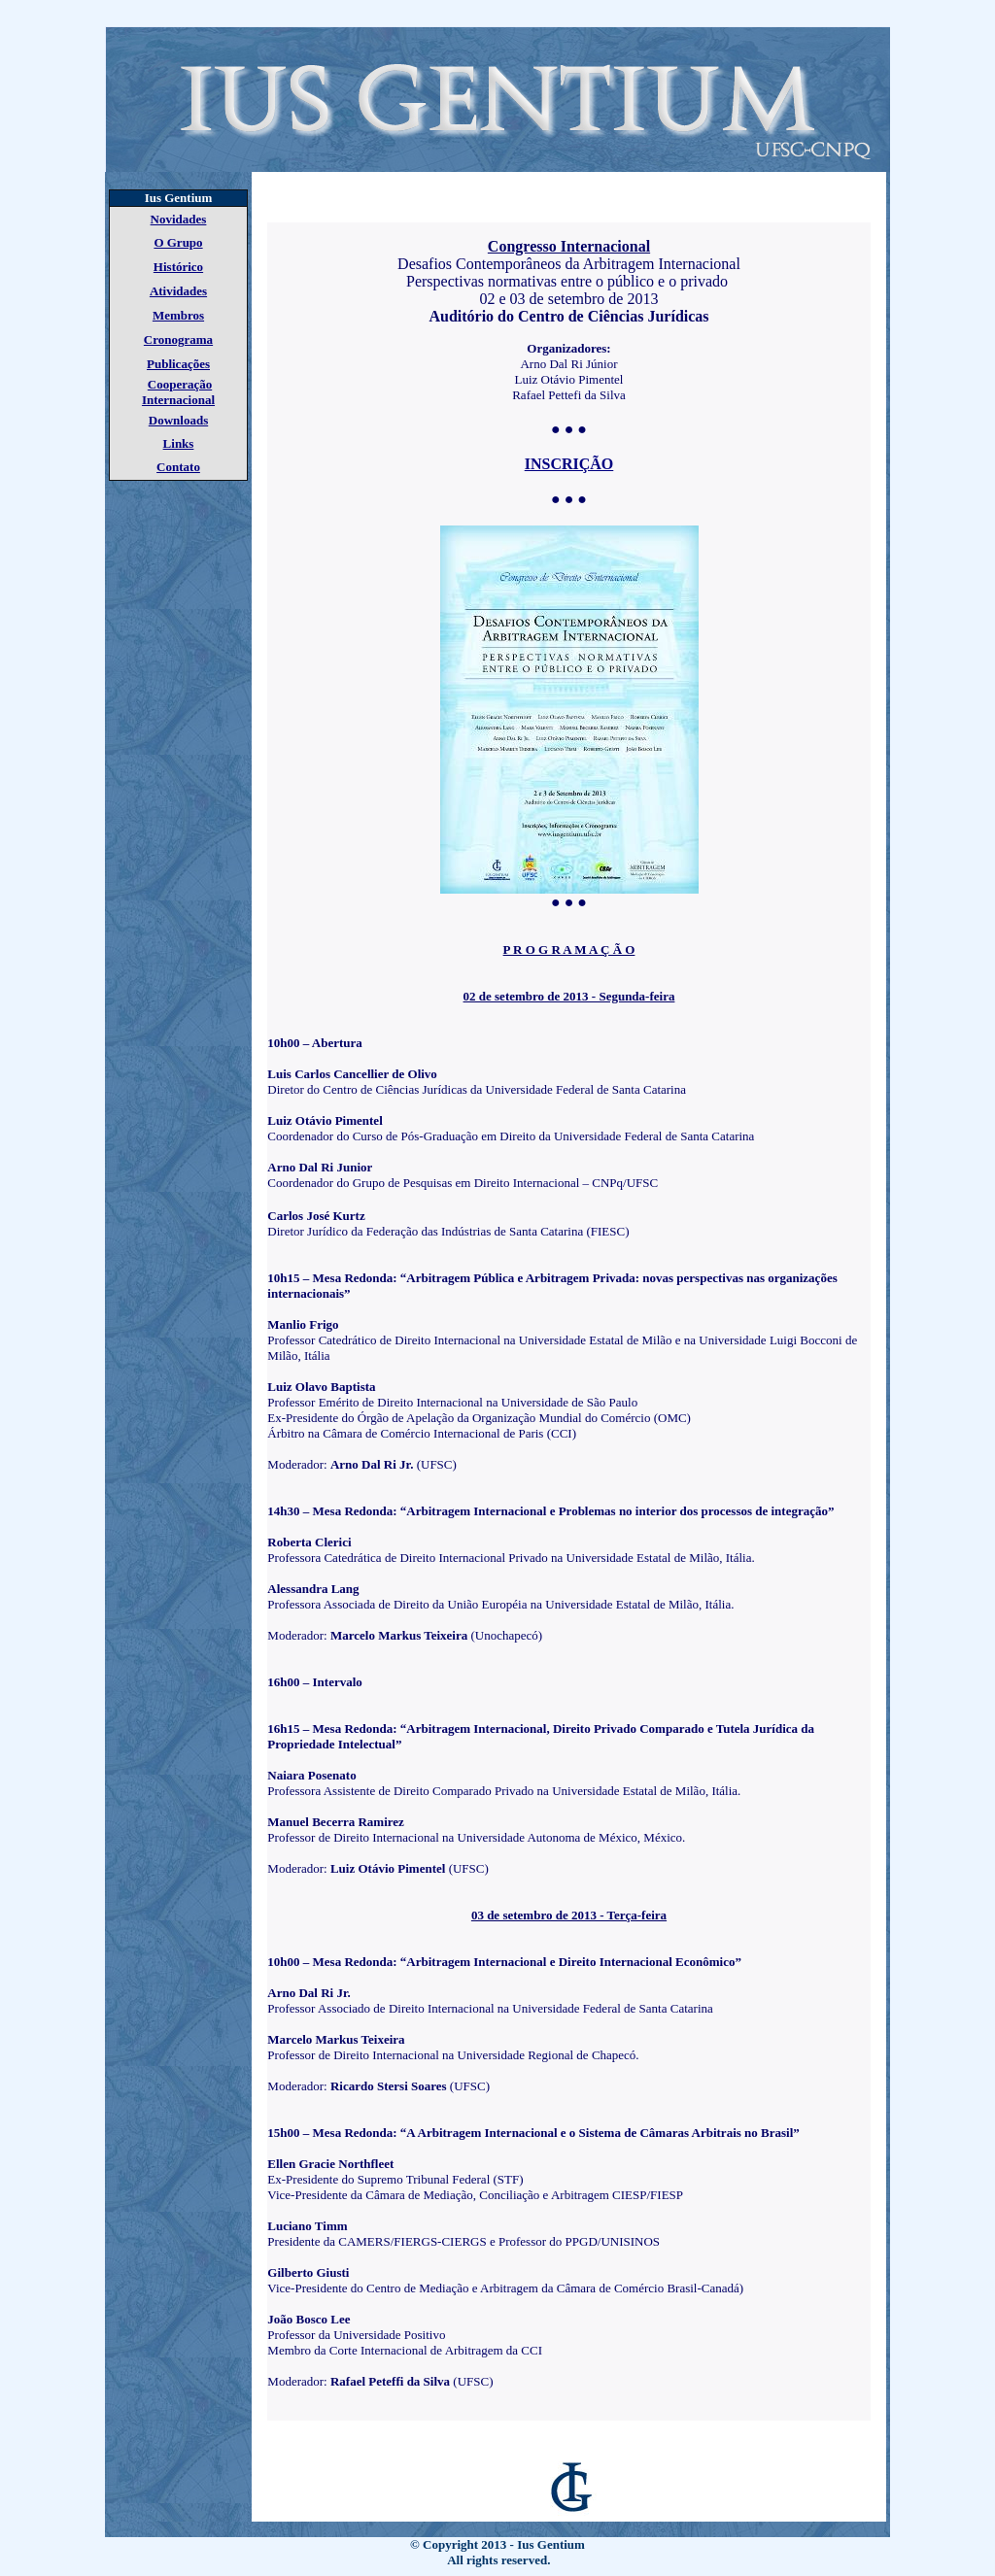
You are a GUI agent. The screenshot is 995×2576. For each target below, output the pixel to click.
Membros (178, 315)
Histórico (178, 266)
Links (178, 443)
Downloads (178, 420)
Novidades (179, 219)
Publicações (178, 363)
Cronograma (178, 339)
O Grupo (178, 242)
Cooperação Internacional (178, 392)
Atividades (178, 291)
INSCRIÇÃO (569, 464)
